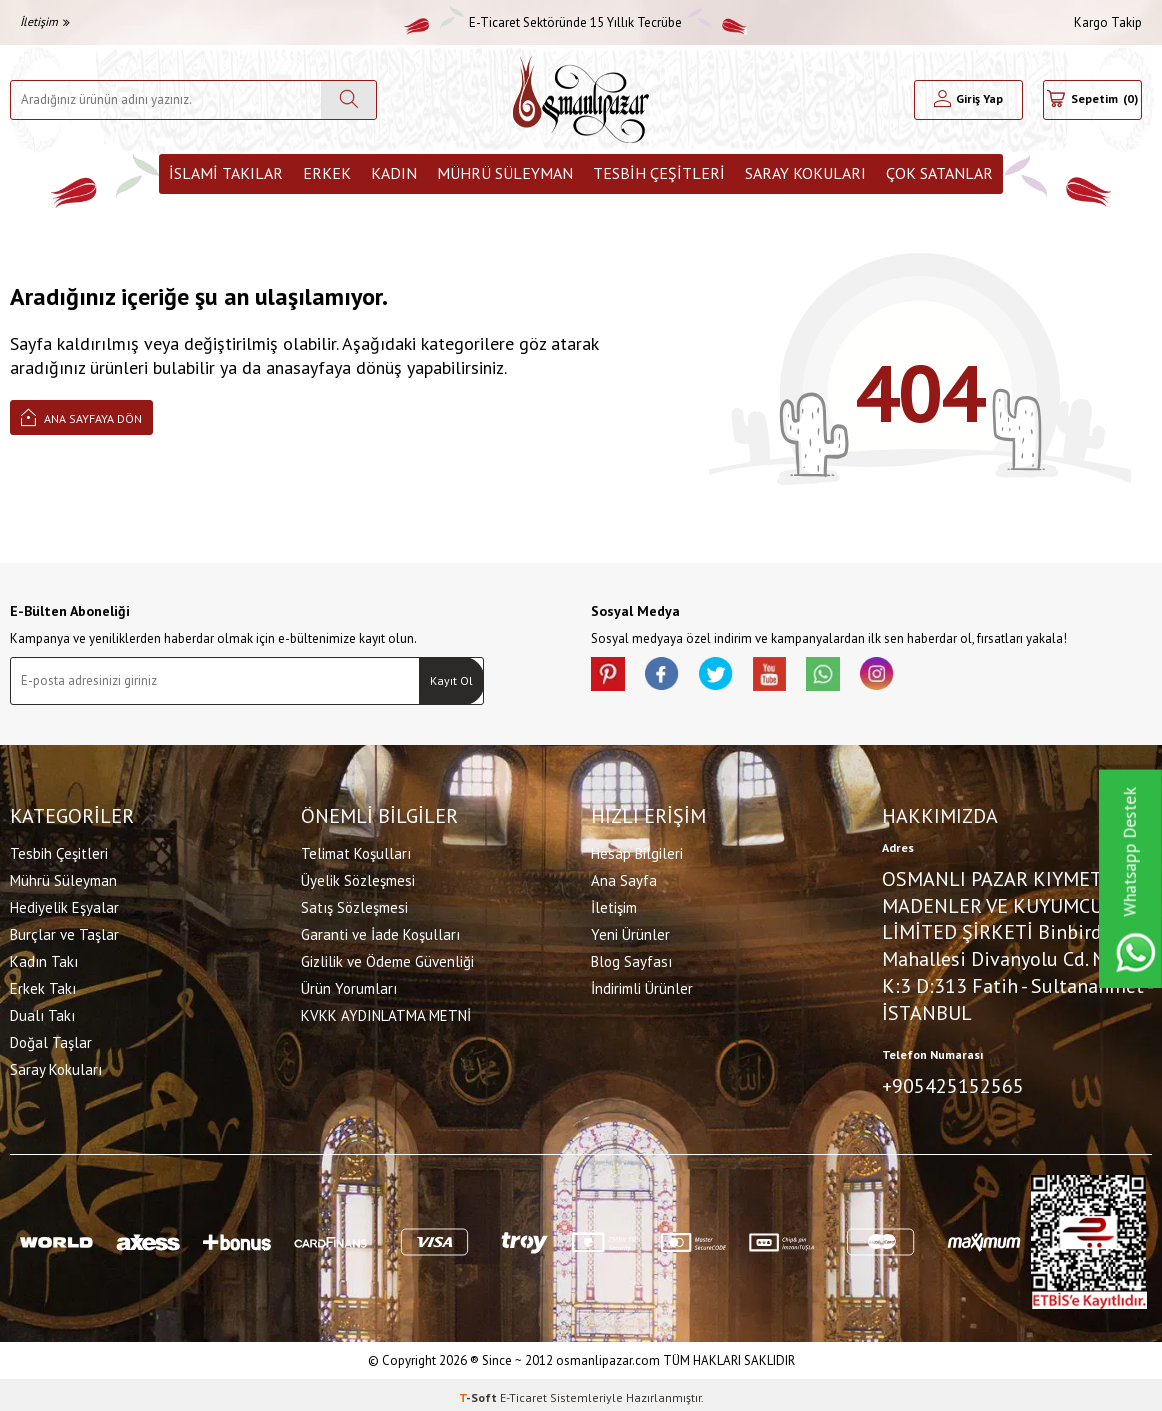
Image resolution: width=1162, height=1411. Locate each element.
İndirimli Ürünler (642, 985)
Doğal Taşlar (51, 1039)
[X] (731, 677)
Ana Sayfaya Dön (81, 416)
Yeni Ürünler (630, 931)
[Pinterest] (611, 677)
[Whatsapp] (851, 677)
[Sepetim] (1092, 100)
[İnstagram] (911, 677)
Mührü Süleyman (505, 173)
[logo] (581, 99)
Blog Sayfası (631, 958)
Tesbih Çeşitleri (659, 173)
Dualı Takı (42, 1012)
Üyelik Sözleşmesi (358, 877)
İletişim (45, 21)
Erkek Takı (43, 985)
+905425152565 (953, 1083)
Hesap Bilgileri (637, 850)
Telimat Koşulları (356, 850)
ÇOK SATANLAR (939, 173)
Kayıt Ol (451, 680)
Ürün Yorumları (349, 985)
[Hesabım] (968, 100)
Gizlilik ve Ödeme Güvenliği (387, 958)
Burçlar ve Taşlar (64, 931)
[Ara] (348, 100)
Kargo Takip (1108, 22)
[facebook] (671, 677)
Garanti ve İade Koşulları (380, 931)
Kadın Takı (44, 958)
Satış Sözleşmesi (354, 904)
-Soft (479, 1391)
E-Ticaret (523, 1391)
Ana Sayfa (624, 877)
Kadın (394, 173)
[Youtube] (791, 677)
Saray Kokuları (805, 173)
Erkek (327, 173)
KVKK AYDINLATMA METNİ (386, 1012)
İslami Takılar (226, 173)
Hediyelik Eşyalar (64, 904)
